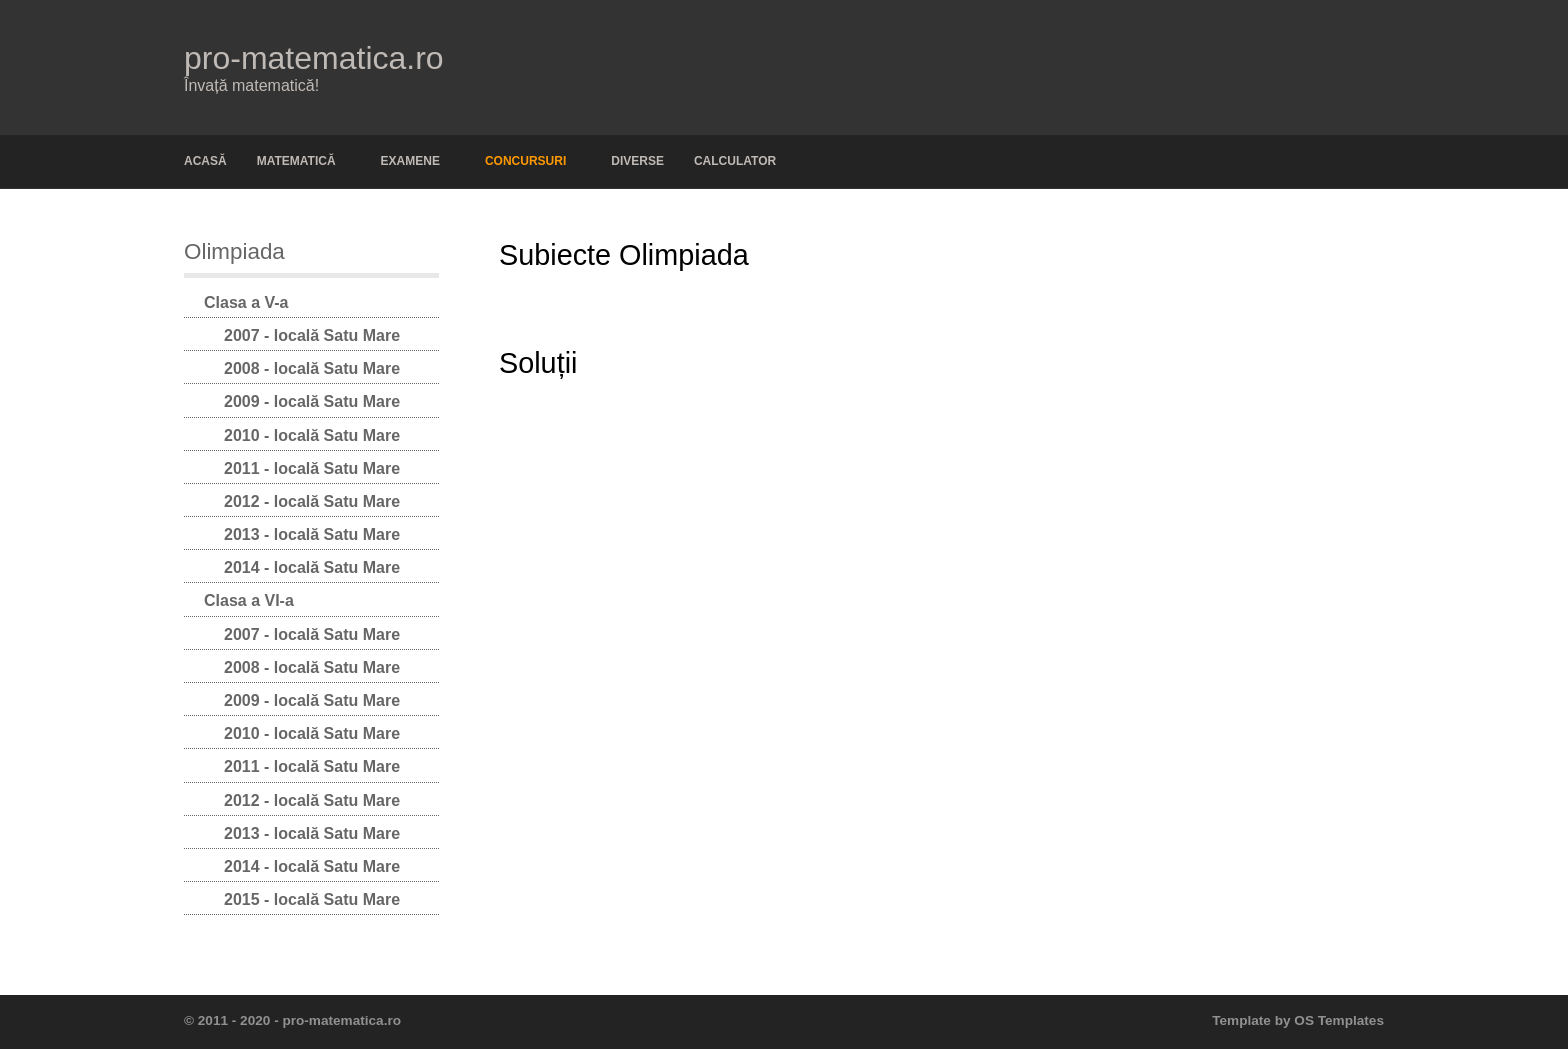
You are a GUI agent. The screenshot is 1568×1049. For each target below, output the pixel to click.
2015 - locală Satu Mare (312, 899)
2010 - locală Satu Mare (312, 435)
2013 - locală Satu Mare (312, 534)
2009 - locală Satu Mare (312, 401)
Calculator (735, 161)
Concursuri (525, 161)
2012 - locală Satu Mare (312, 501)
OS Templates (1339, 1020)
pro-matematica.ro (314, 58)
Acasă (205, 161)
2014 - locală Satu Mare (312, 567)
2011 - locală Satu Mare (312, 468)
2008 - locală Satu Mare (312, 368)
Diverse (637, 161)
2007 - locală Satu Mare (312, 335)
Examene (410, 161)
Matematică (296, 161)
